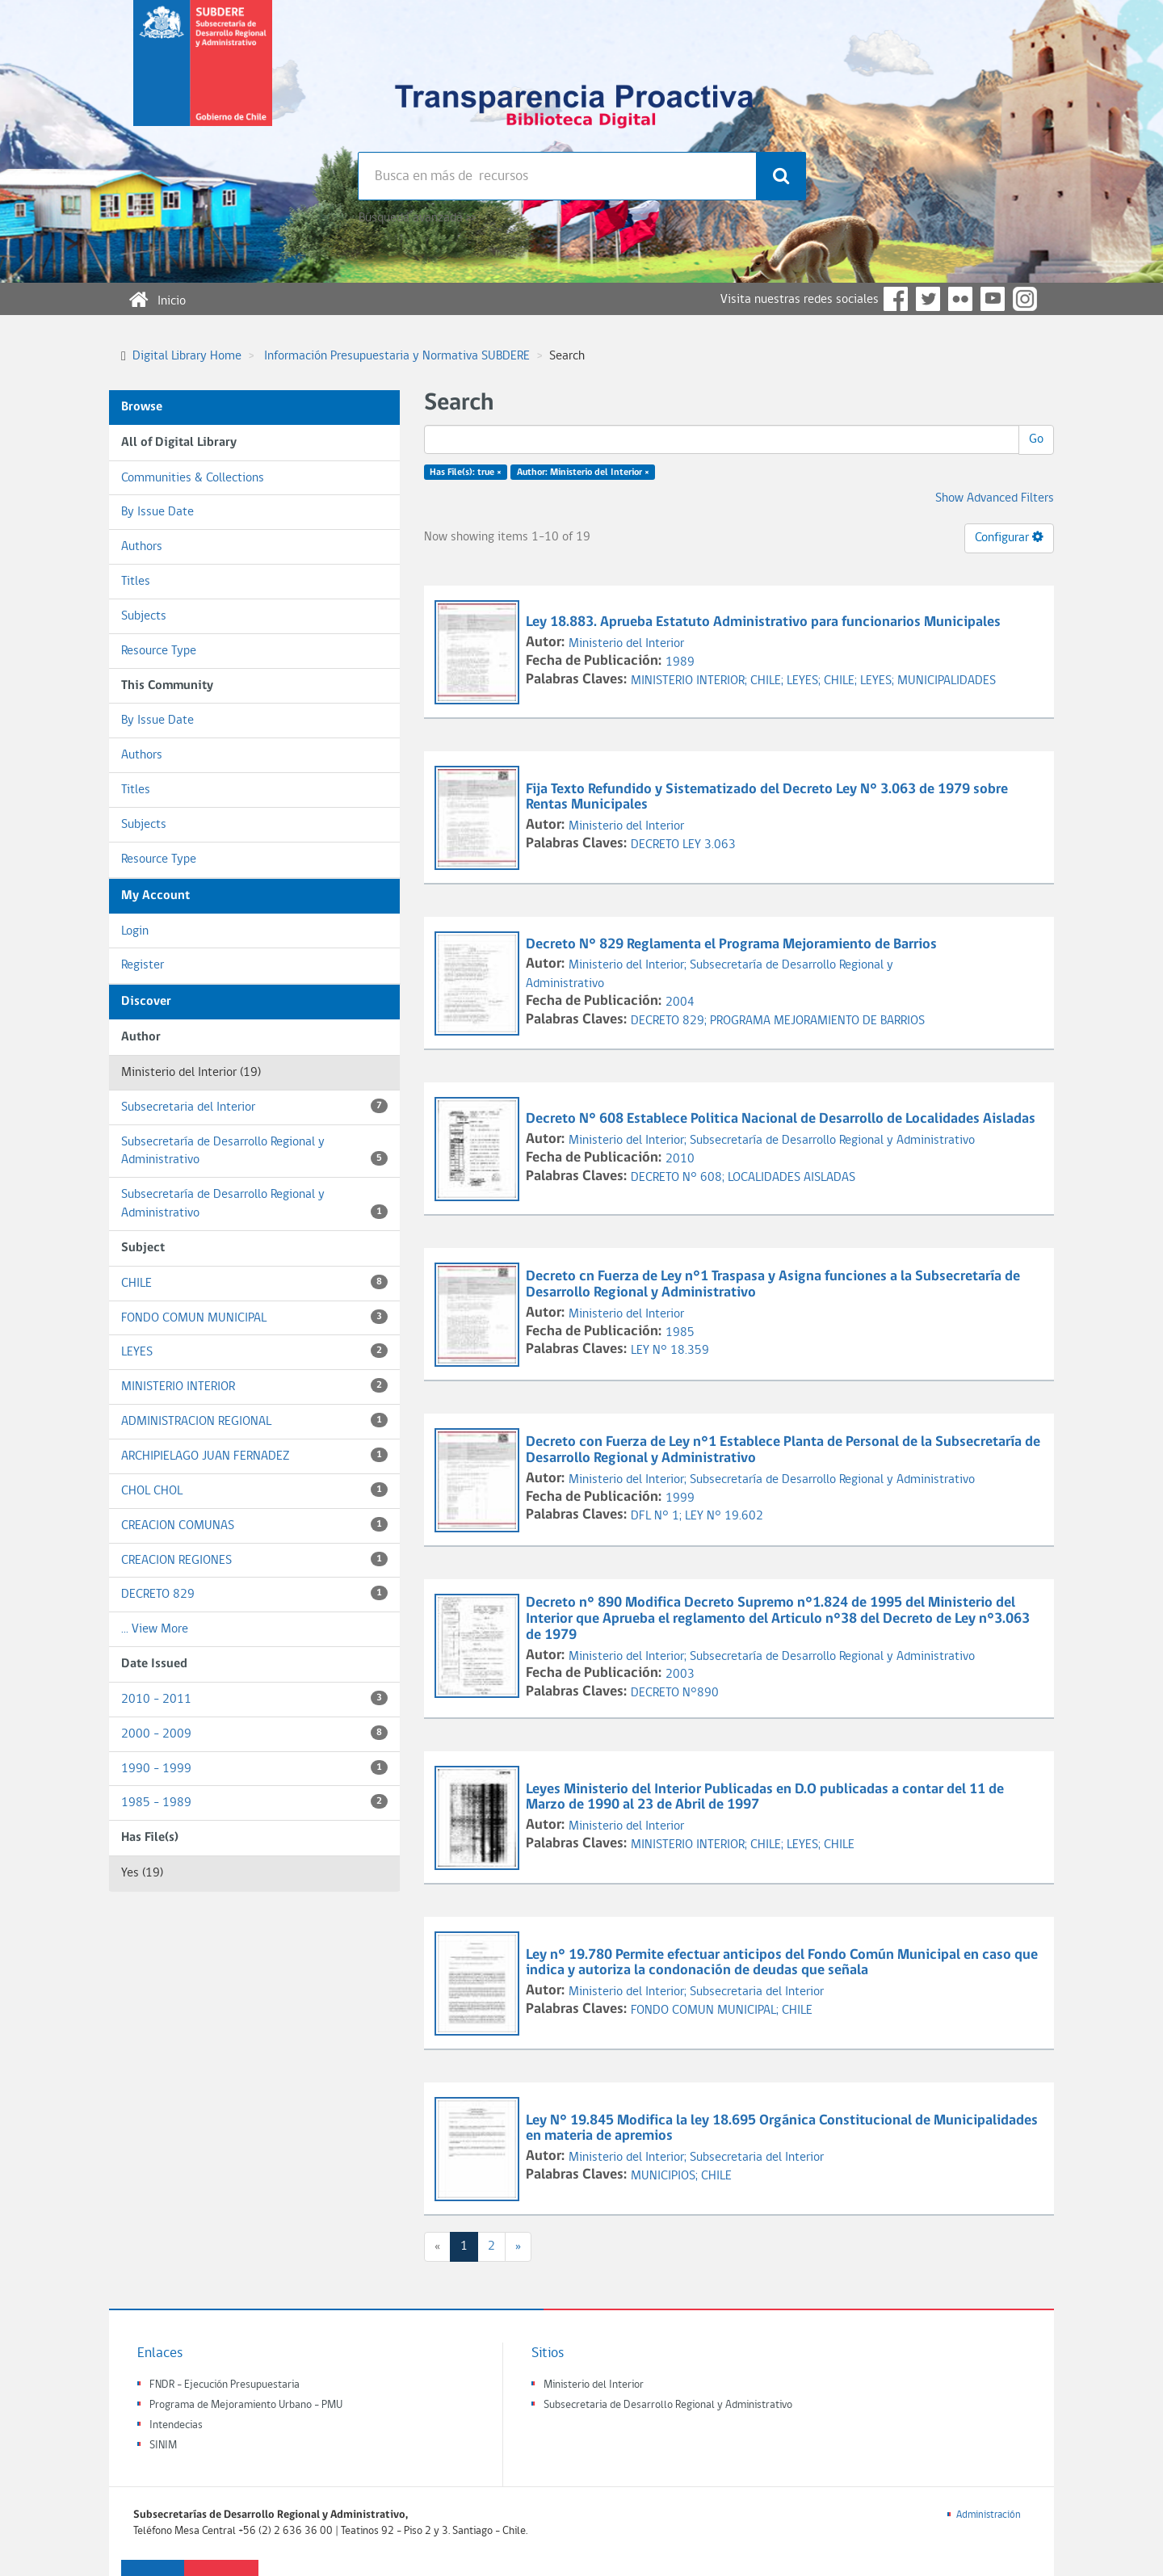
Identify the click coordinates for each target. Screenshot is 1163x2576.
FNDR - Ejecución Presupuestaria (224, 2385)
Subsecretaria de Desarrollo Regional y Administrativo (668, 2405)
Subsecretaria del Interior (254, 1106)
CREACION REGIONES (254, 1559)
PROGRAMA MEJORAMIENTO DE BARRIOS (817, 1021)
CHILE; (768, 680)
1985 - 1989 (254, 1801)
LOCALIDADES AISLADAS (791, 1177)
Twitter (928, 299)
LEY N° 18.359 (670, 1350)
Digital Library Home (186, 356)
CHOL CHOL (254, 1490)
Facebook (896, 299)
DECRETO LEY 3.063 (683, 844)
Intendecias (176, 2425)
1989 (680, 662)
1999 (680, 1498)
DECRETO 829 (254, 1593)
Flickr (960, 299)
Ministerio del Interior (626, 643)
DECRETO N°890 (675, 1693)
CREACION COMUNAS (254, 1524)
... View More (154, 1629)
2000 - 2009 (254, 1733)
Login (135, 931)
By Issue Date (157, 512)
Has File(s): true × (466, 472)
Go (1036, 439)
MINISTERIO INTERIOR (254, 1385)
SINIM (163, 2445)
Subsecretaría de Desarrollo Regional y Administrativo (254, 1151)
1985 (680, 1332)
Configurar (1009, 537)
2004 (680, 1002)
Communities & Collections (192, 478)
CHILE (254, 1282)
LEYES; (805, 680)
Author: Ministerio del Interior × (583, 472)
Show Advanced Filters (994, 498)
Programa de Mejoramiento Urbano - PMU (245, 2405)
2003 (680, 1674)
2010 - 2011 (254, 1698)
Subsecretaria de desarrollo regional (202, 76)
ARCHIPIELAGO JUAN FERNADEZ (254, 1455)
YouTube (992, 299)
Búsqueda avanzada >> (417, 218)
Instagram (1025, 299)
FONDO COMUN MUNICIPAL (254, 1317)
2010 (680, 1159)
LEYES (254, 1351)
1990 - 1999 (254, 1767)
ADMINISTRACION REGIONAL (254, 1420)
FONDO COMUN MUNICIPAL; (706, 2010)
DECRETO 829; (670, 1021)
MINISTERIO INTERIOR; (690, 680)
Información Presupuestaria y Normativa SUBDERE (397, 356)
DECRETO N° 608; (679, 1177)
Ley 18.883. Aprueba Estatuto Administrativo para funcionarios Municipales (765, 622)
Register (142, 965)
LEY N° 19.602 (724, 1516)
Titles (135, 581)
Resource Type (158, 651)
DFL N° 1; (658, 1516)
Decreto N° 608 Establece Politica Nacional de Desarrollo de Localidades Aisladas (782, 1119)
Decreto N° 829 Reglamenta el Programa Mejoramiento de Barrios (733, 944)
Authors (141, 546)
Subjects (143, 616)
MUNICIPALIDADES (946, 680)
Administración (988, 2515)
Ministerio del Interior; (629, 965)
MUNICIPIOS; (666, 2176)
